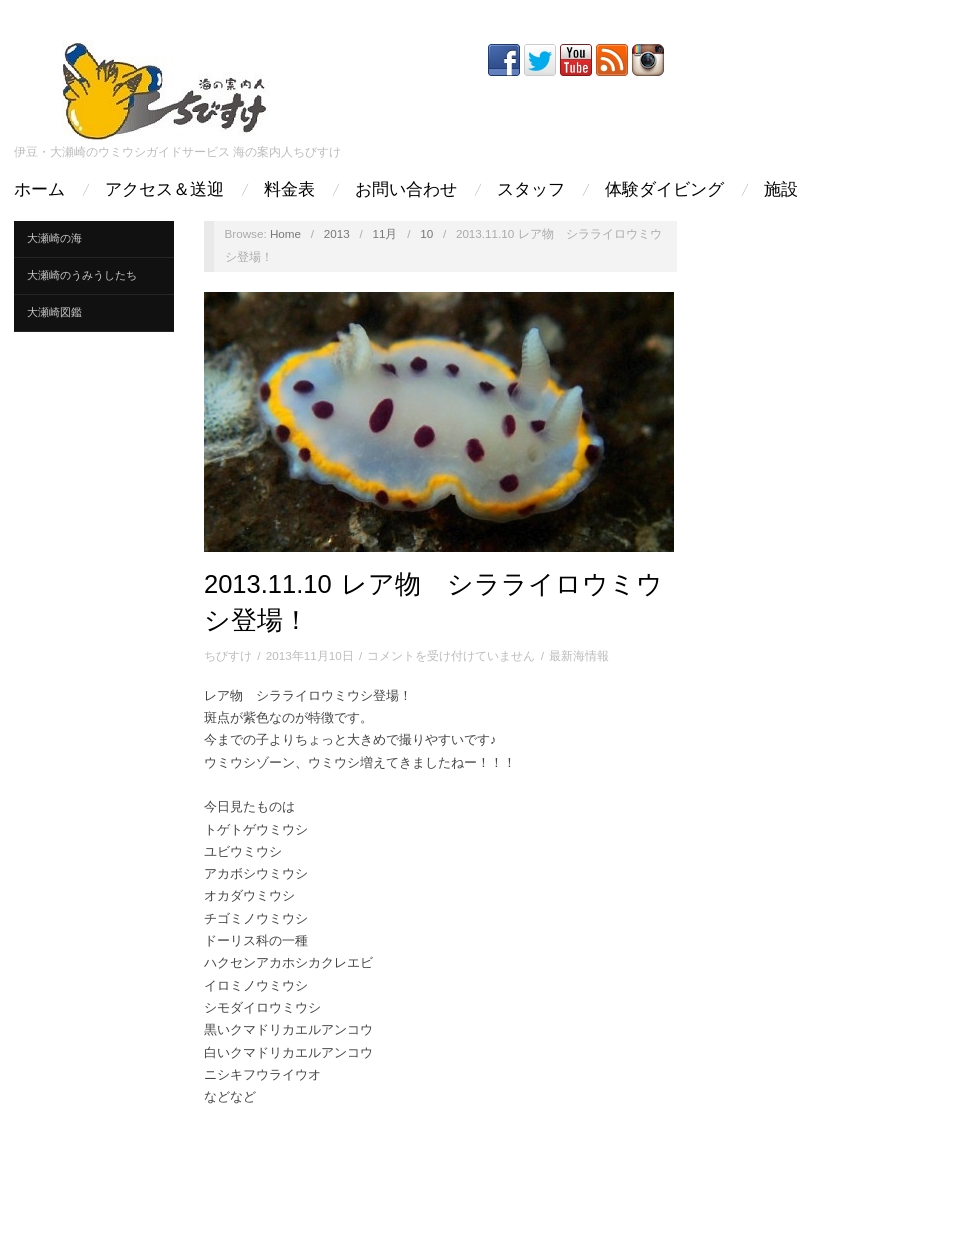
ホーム (39, 189)
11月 (384, 233)
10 (426, 233)
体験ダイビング (664, 189)
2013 (337, 233)
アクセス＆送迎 (164, 189)
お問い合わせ (406, 189)
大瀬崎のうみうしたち (82, 275)
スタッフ (531, 189)
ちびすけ (228, 655)
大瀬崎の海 (54, 238)
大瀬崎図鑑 (54, 312)
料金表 (289, 189)
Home (285, 233)
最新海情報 (579, 655)
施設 (781, 189)
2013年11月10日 (310, 655)
